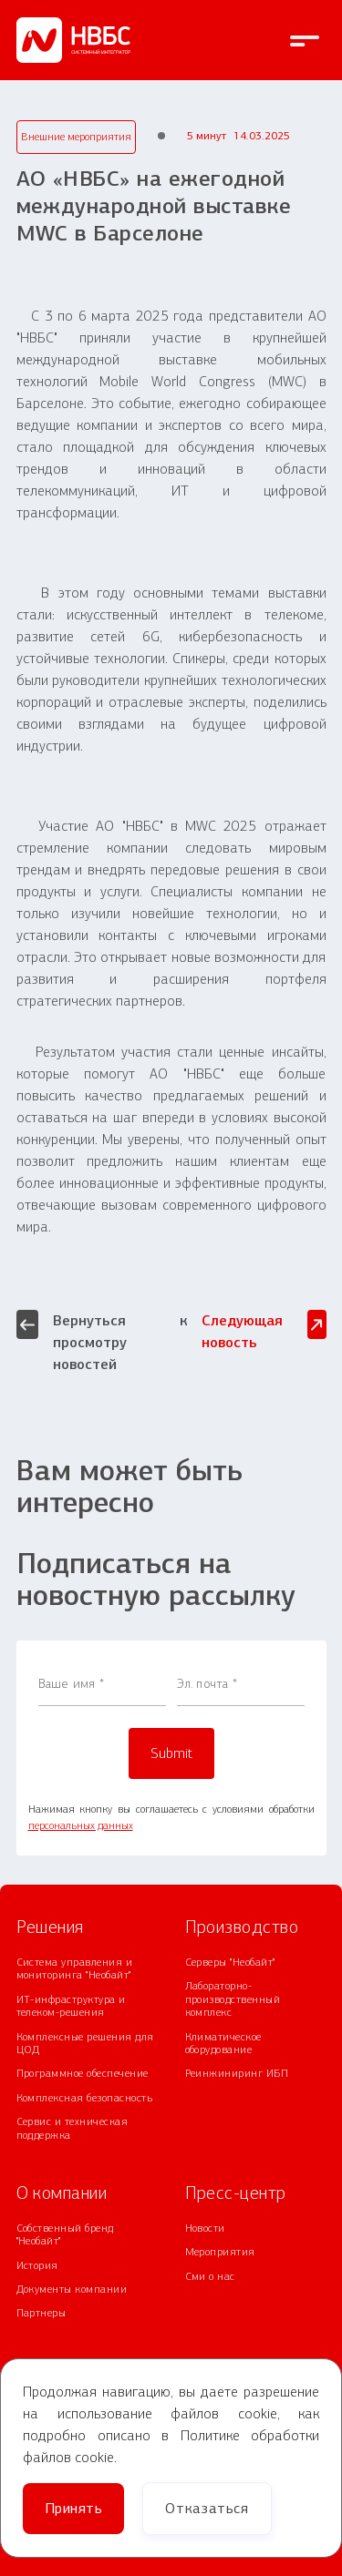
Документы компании (72, 2289)
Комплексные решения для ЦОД (85, 2043)
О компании (62, 2192)
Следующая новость (264, 1330)
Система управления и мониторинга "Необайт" (74, 1968)
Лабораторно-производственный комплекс (233, 1999)
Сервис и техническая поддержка (72, 2128)
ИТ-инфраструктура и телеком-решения (71, 2006)
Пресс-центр (235, 2192)
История (37, 2265)
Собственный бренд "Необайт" (65, 2234)
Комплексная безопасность (84, 2097)
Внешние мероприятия (76, 136)
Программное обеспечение (82, 2073)
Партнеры (41, 2312)
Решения (50, 1927)
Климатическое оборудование (223, 2043)
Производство (242, 1927)
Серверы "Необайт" (230, 1962)
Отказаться (206, 2508)
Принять (73, 2508)
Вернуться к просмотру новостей (102, 1341)
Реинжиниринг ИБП (237, 2073)
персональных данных (80, 1825)
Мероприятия (220, 2251)
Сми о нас (210, 2276)
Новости (205, 2228)
